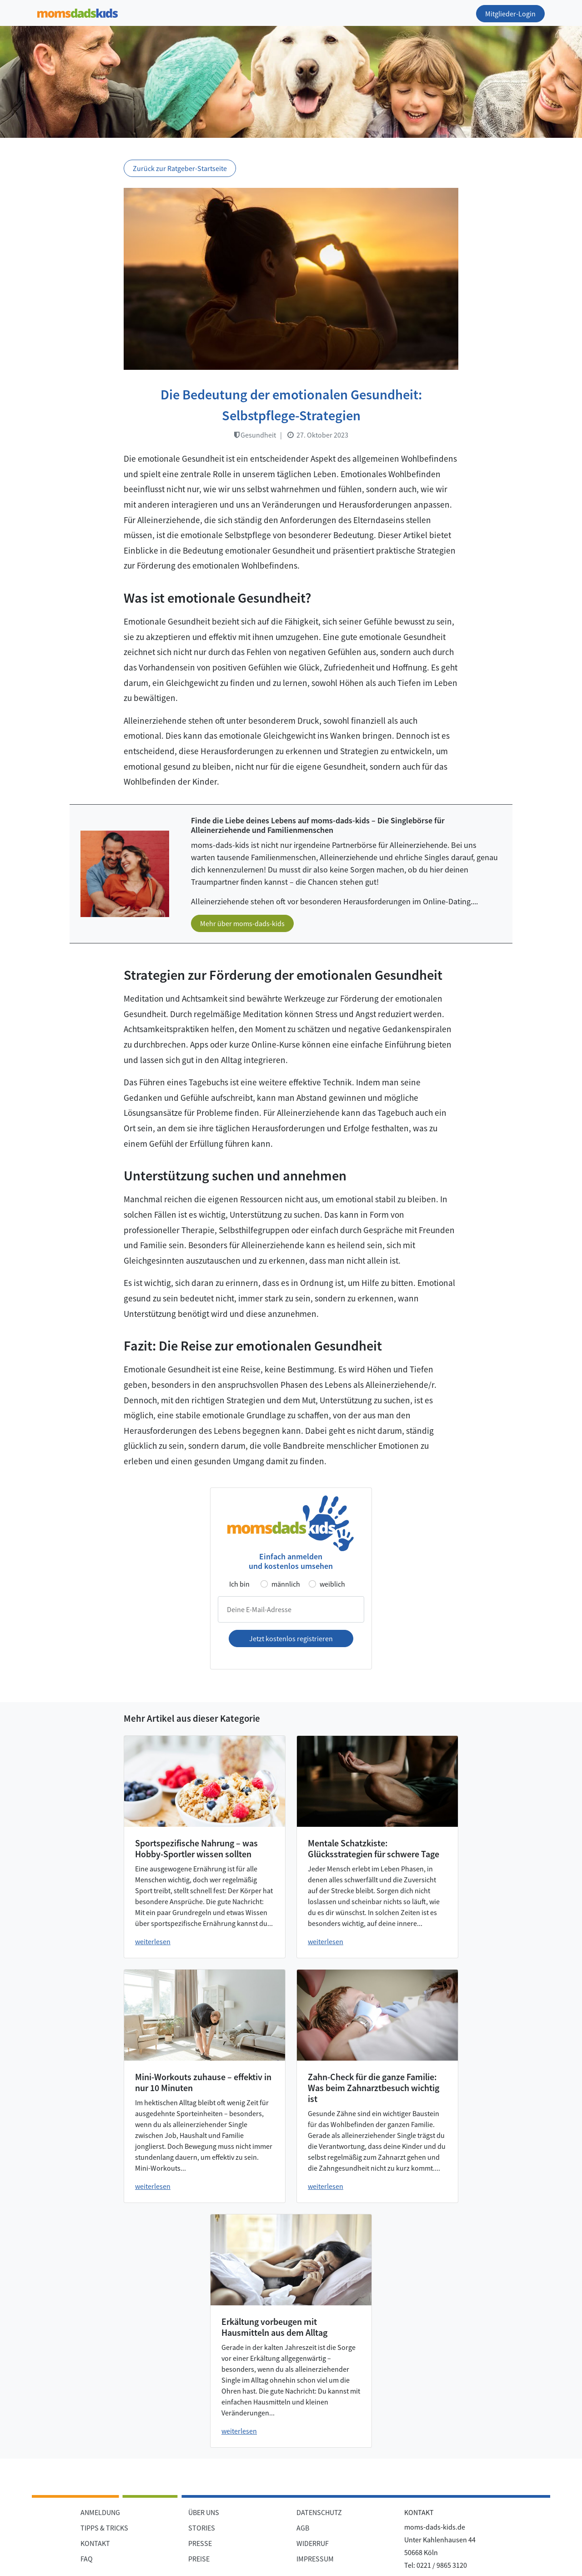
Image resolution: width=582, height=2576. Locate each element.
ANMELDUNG (100, 2512)
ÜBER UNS (203, 2512)
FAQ (86, 2558)
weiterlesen (153, 1941)
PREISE (199, 2558)
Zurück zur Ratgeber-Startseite (180, 168)
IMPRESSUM (315, 2558)
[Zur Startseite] (77, 11)
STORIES (201, 2527)
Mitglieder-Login (510, 13)
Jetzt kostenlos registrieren (291, 1638)
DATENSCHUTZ (319, 2512)
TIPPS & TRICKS (104, 2527)
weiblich (332, 1583)
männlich (285, 1583)
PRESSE (200, 2543)
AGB (302, 2527)
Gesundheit (255, 434)
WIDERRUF (312, 2543)
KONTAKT (95, 2543)
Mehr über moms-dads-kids (242, 923)
